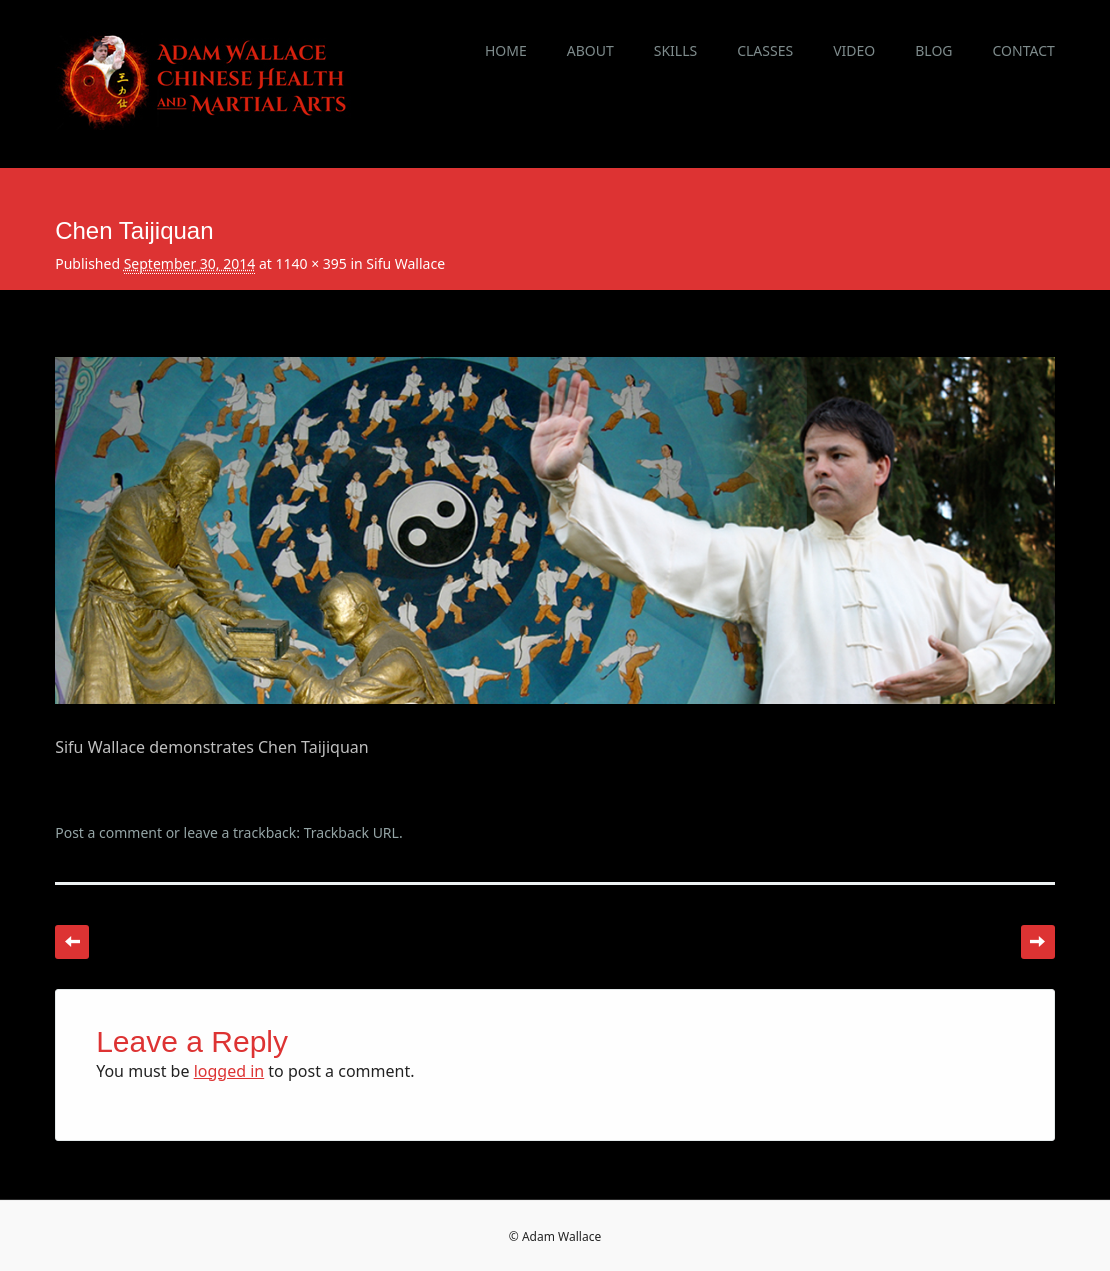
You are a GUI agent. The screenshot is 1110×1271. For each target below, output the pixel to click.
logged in (229, 1071)
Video (854, 50)
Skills (675, 50)
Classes (765, 50)
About (590, 50)
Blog (933, 50)
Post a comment (108, 832)
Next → (1038, 942)
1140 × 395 (310, 263)
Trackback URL (351, 832)
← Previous (72, 942)
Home (506, 50)
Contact (1024, 50)
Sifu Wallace (405, 263)
